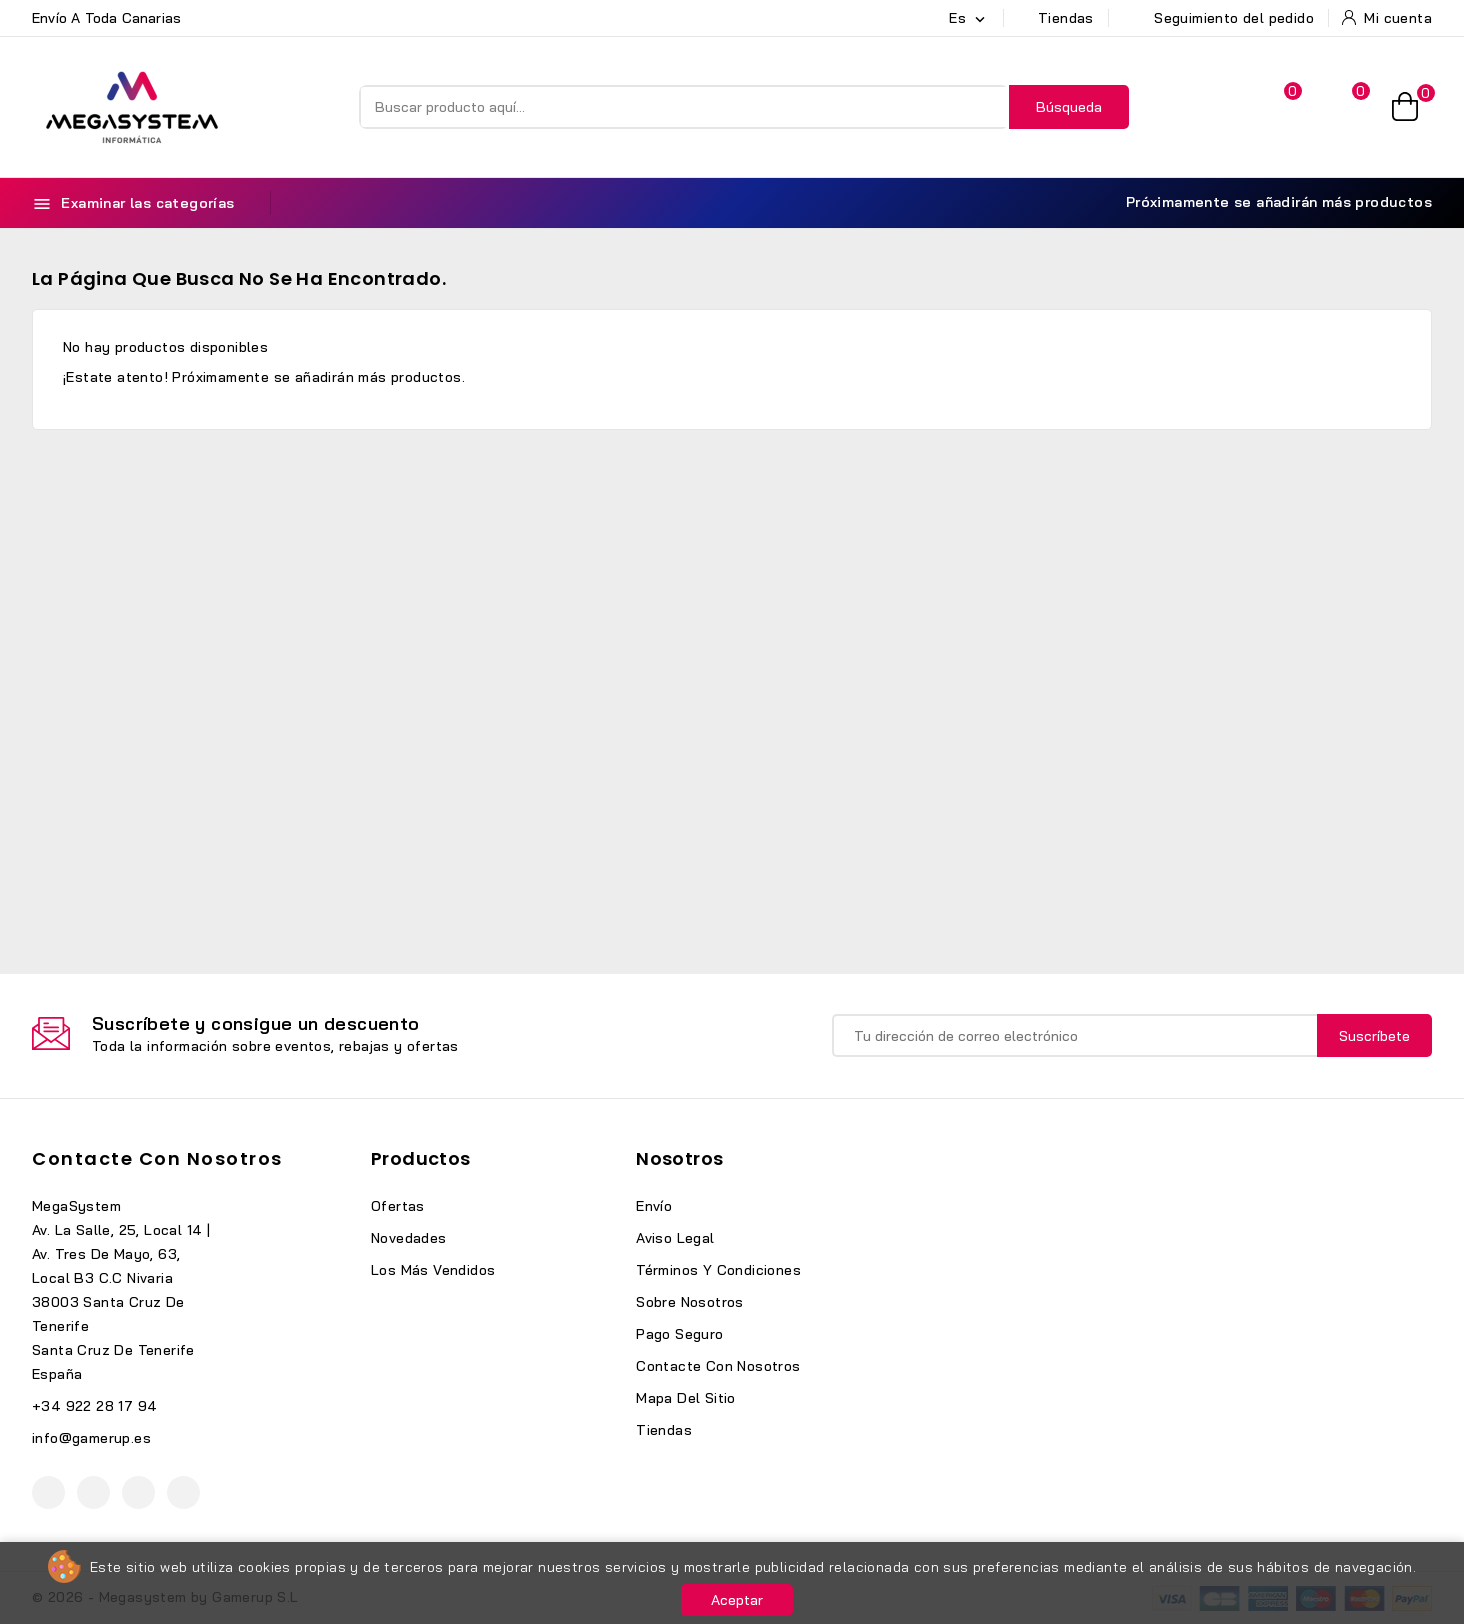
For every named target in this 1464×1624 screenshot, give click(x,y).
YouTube (93, 1492)
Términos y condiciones (718, 1270)
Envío (654, 1206)
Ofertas (398, 1206)
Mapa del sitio (686, 1398)
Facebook (48, 1492)
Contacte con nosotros (157, 1158)
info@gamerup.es (91, 1438)
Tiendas (664, 1430)
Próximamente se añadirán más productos (1267, 202)
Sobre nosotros (690, 1302)
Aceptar (737, 1600)
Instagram (138, 1492)
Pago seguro (679, 1334)
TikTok (183, 1492)
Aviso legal (675, 1238)
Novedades (409, 1238)
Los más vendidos (433, 1270)
